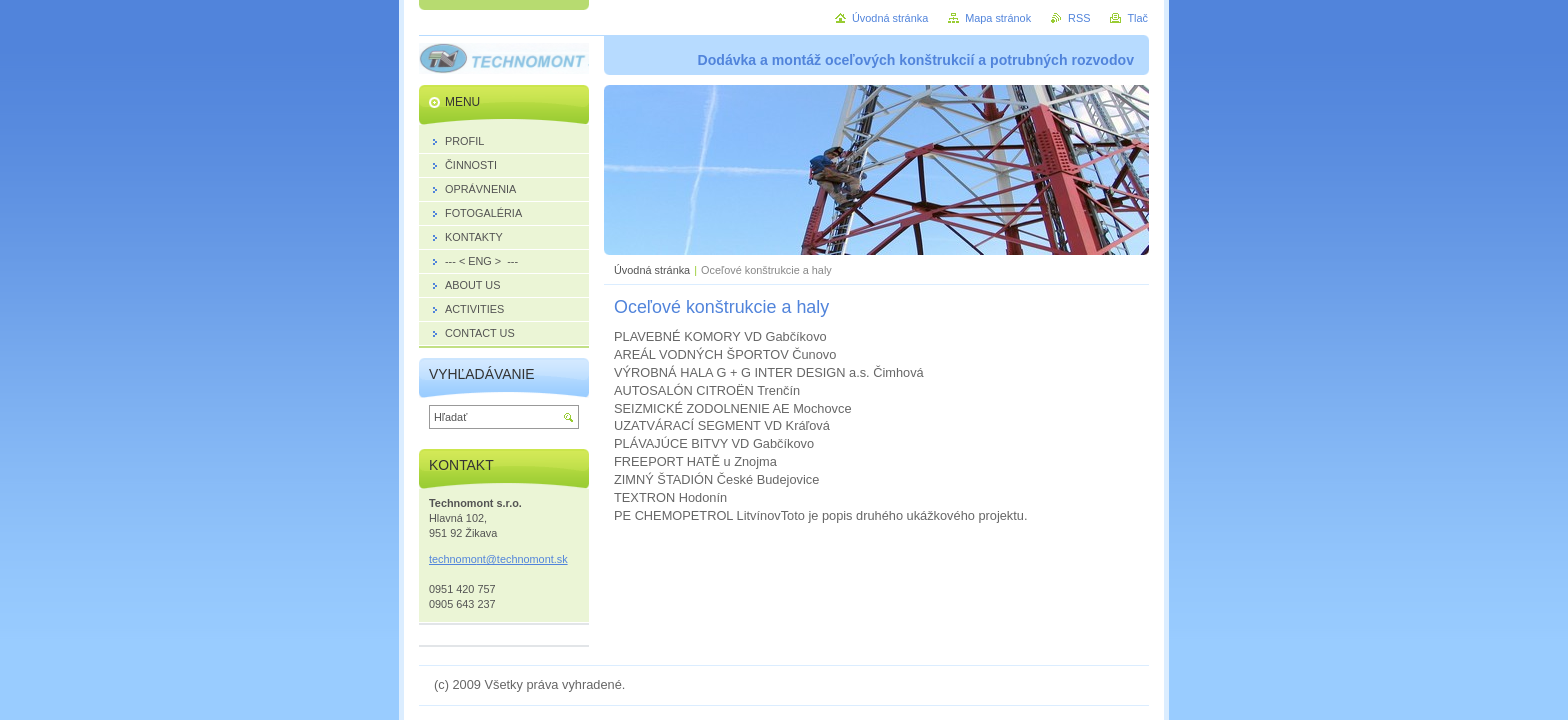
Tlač (1137, 18)
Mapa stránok (998, 18)
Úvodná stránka (652, 270)
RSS (1079, 18)
